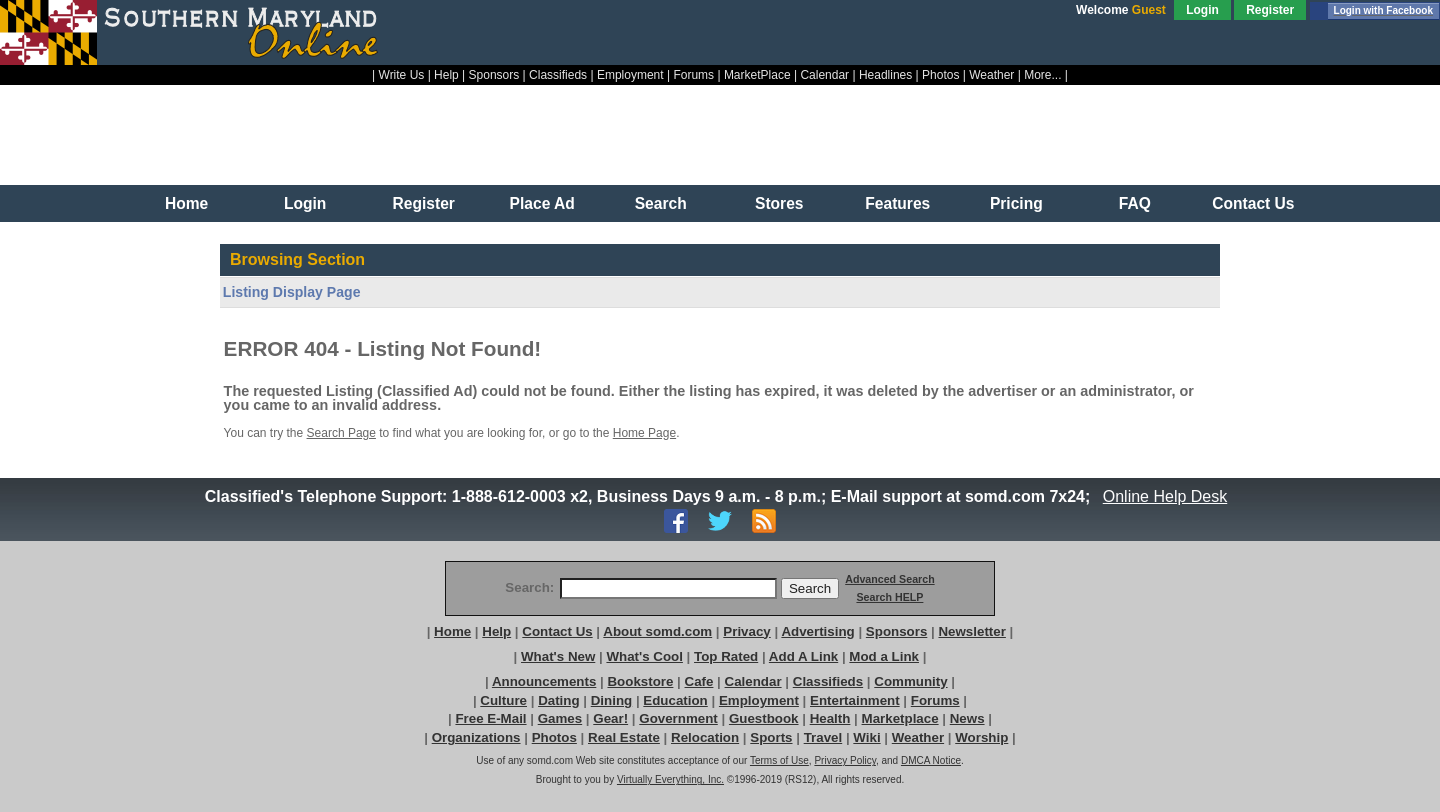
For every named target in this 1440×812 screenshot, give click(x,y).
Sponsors (494, 75)
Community (910, 681)
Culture (503, 700)
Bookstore (640, 681)
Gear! (610, 718)
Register (1270, 10)
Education (675, 700)
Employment (630, 75)
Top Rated (726, 656)
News (967, 718)
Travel (823, 737)
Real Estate (624, 737)
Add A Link (803, 656)
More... (1042, 75)
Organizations (476, 737)
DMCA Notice (931, 760)
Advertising (817, 631)
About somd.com (657, 631)
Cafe (699, 681)
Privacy (746, 631)
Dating (558, 700)
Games (560, 718)
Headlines (885, 75)
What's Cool (644, 656)
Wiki (866, 737)
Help (446, 75)
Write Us (402, 75)
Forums (693, 75)
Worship (981, 737)
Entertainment (855, 700)
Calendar (824, 75)
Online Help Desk (1165, 496)
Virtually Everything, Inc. (670, 779)
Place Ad (542, 203)
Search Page (341, 433)
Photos (940, 75)
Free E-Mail (490, 718)
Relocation (705, 737)
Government (678, 718)
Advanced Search (889, 579)
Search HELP (889, 597)
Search (661, 203)
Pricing (1016, 203)
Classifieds (558, 75)
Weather (991, 75)
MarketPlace (757, 75)
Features (897, 203)
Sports (771, 737)
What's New (558, 656)
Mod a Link (884, 656)
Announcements (544, 681)
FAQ (1135, 203)
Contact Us (1253, 203)
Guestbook (764, 718)
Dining (611, 700)
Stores (779, 203)
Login (1202, 10)
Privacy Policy (845, 760)
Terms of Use (779, 760)
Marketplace (900, 718)
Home (186, 203)
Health (830, 718)
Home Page (644, 433)
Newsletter (971, 631)
